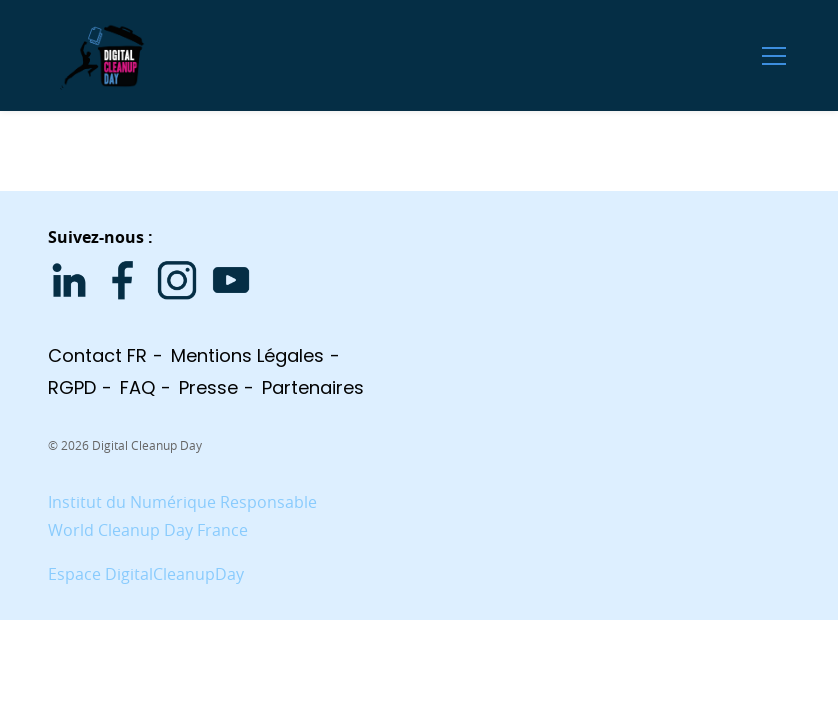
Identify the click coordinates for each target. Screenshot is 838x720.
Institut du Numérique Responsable (182, 502)
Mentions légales (247, 355)
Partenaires (313, 387)
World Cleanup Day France (148, 530)
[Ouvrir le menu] (774, 55)
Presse (208, 387)
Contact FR (97, 355)
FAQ (137, 387)
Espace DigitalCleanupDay (146, 574)
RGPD (72, 387)
